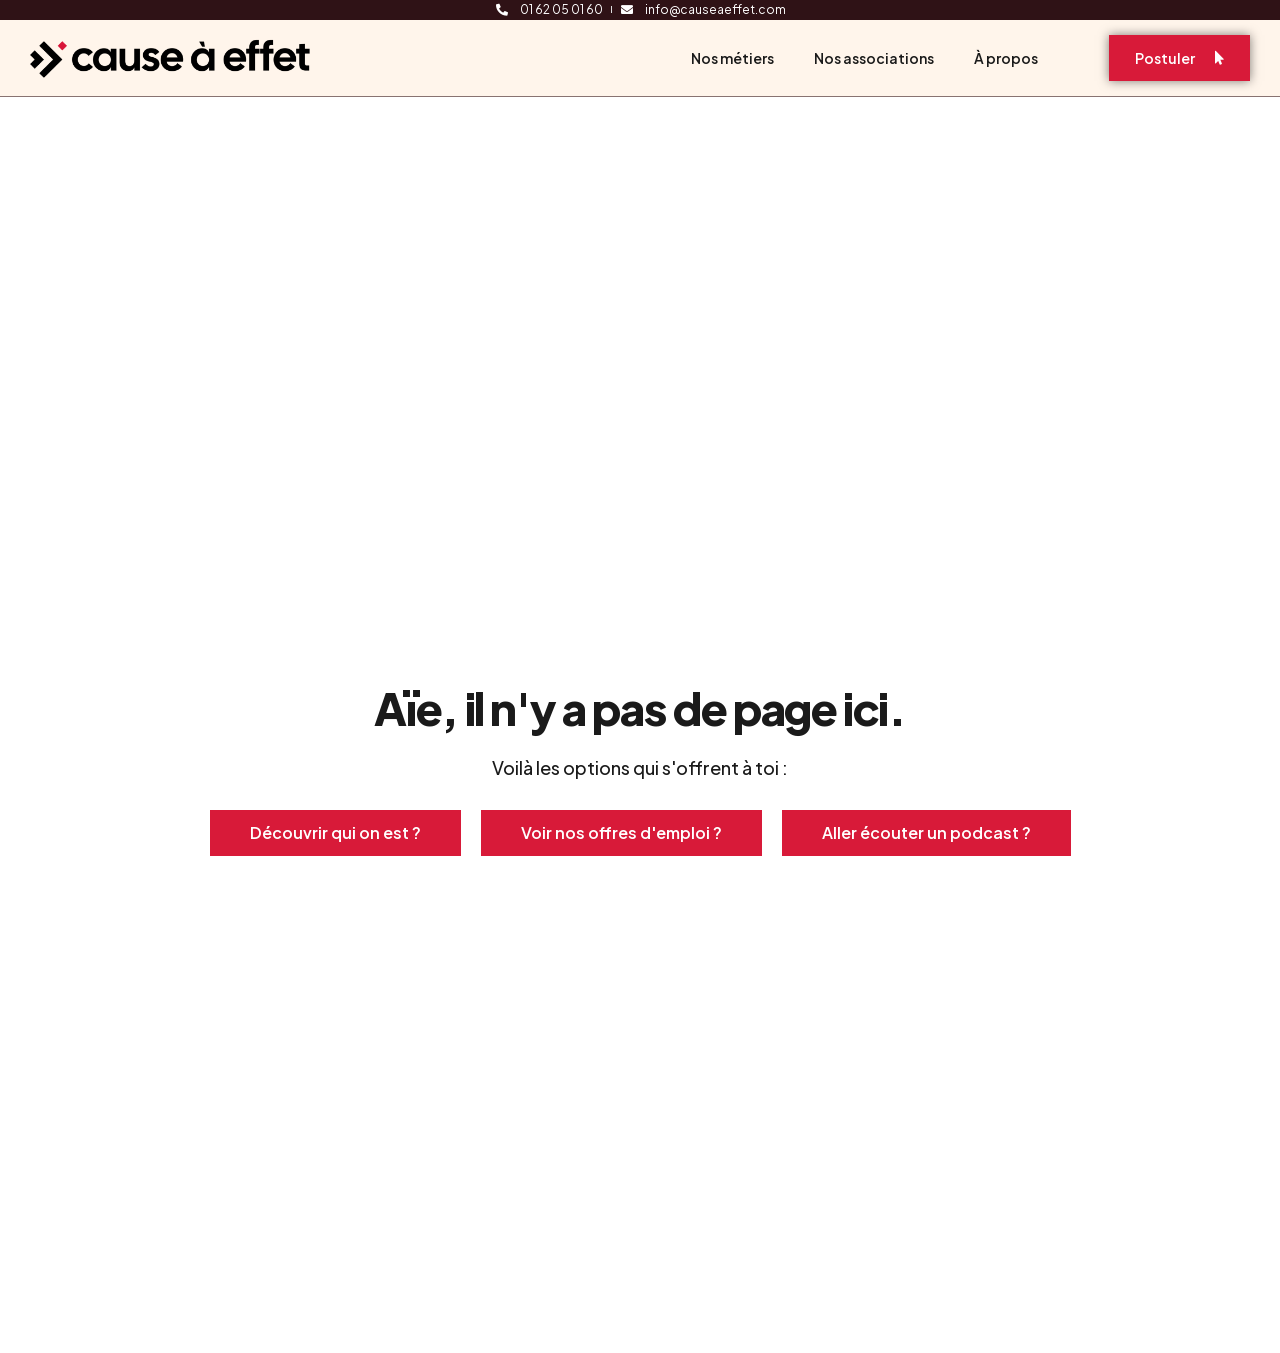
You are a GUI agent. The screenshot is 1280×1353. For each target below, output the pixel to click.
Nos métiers (732, 58)
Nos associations (874, 58)
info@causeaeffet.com (715, 10)
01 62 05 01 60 (561, 10)
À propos (1006, 58)
